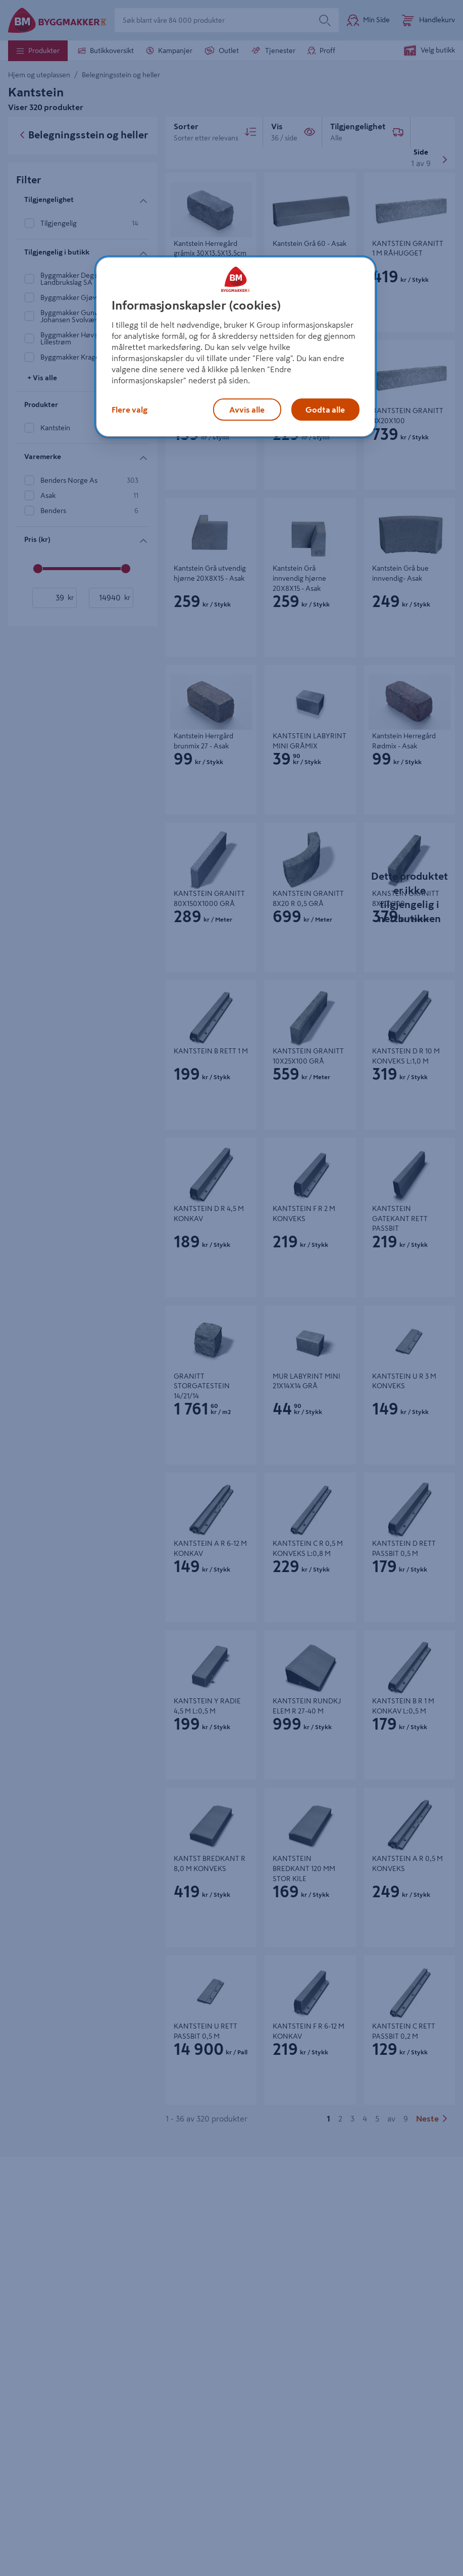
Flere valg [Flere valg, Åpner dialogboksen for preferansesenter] (129, 410)
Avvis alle (247, 410)
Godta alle (325, 410)
